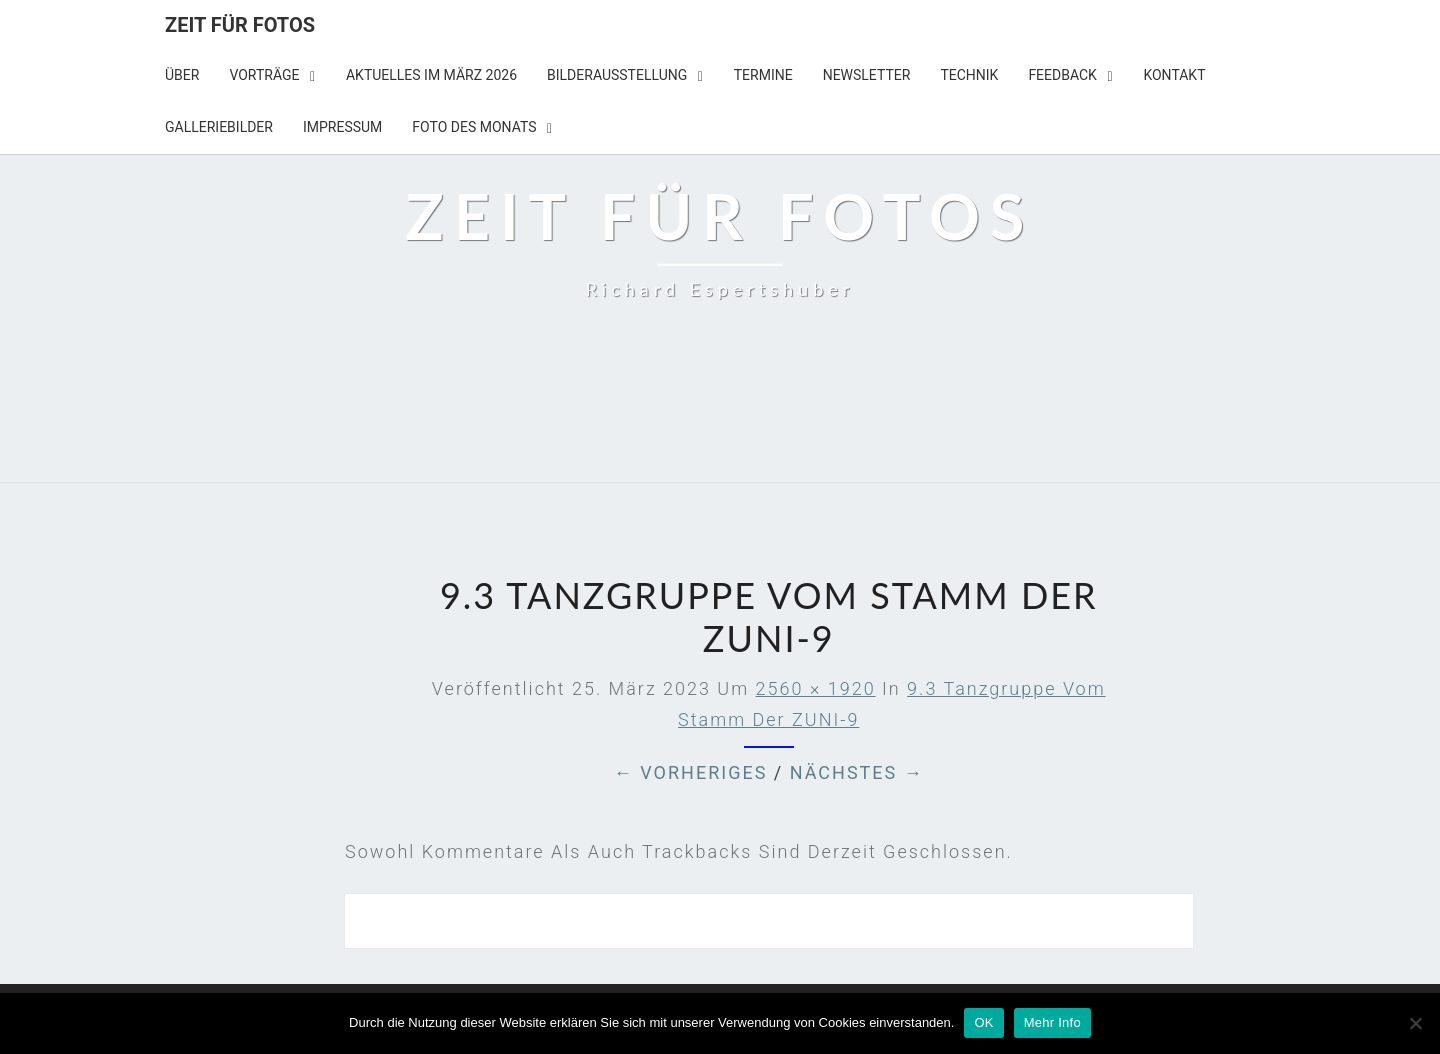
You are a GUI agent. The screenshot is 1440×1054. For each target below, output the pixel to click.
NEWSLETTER (867, 75)
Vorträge (264, 75)
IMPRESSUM (342, 127)
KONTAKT (1174, 75)
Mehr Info (1052, 1022)
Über (182, 75)
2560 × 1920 (816, 688)
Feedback (1062, 75)
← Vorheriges (691, 772)
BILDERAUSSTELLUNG (617, 75)
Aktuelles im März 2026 (431, 75)
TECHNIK (969, 75)
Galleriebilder (219, 127)
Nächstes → (857, 772)
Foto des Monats (474, 127)
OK (983, 1022)
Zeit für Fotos (240, 25)
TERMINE (763, 75)
